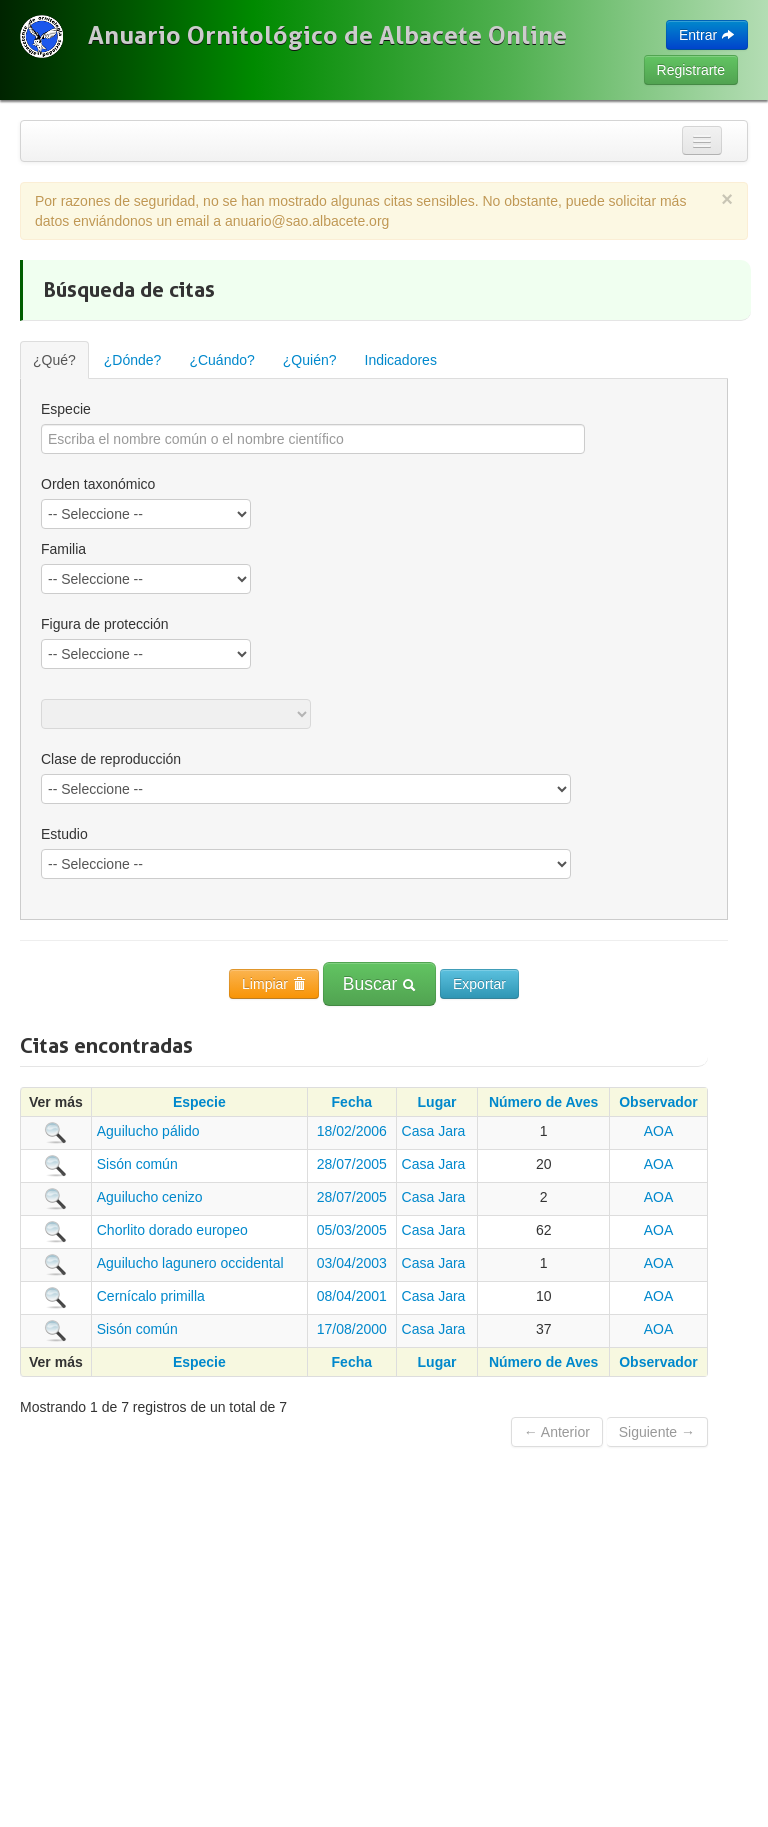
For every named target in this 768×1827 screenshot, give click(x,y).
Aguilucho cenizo (150, 1197)
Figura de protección (105, 624)
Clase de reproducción (111, 759)
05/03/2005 (352, 1230)
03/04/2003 (352, 1263)
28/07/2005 (352, 1164)
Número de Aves (543, 1102)
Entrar (707, 35)
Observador (658, 1102)
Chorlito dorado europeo (172, 1230)
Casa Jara (434, 1131)
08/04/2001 (352, 1296)
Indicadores (401, 360)
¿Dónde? (133, 360)
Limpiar (274, 984)
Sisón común (137, 1164)
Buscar (379, 984)
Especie (66, 409)
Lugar (437, 1102)
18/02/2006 (352, 1131)
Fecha (352, 1102)
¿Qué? (54, 360)
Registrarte (691, 70)
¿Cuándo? (221, 360)
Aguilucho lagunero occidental (190, 1263)
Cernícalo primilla (151, 1296)
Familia (63, 549)
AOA (659, 1131)
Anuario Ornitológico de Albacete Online (327, 35)
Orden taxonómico (98, 484)
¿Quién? (310, 360)
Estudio (64, 834)
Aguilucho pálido (148, 1131)
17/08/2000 (352, 1329)
